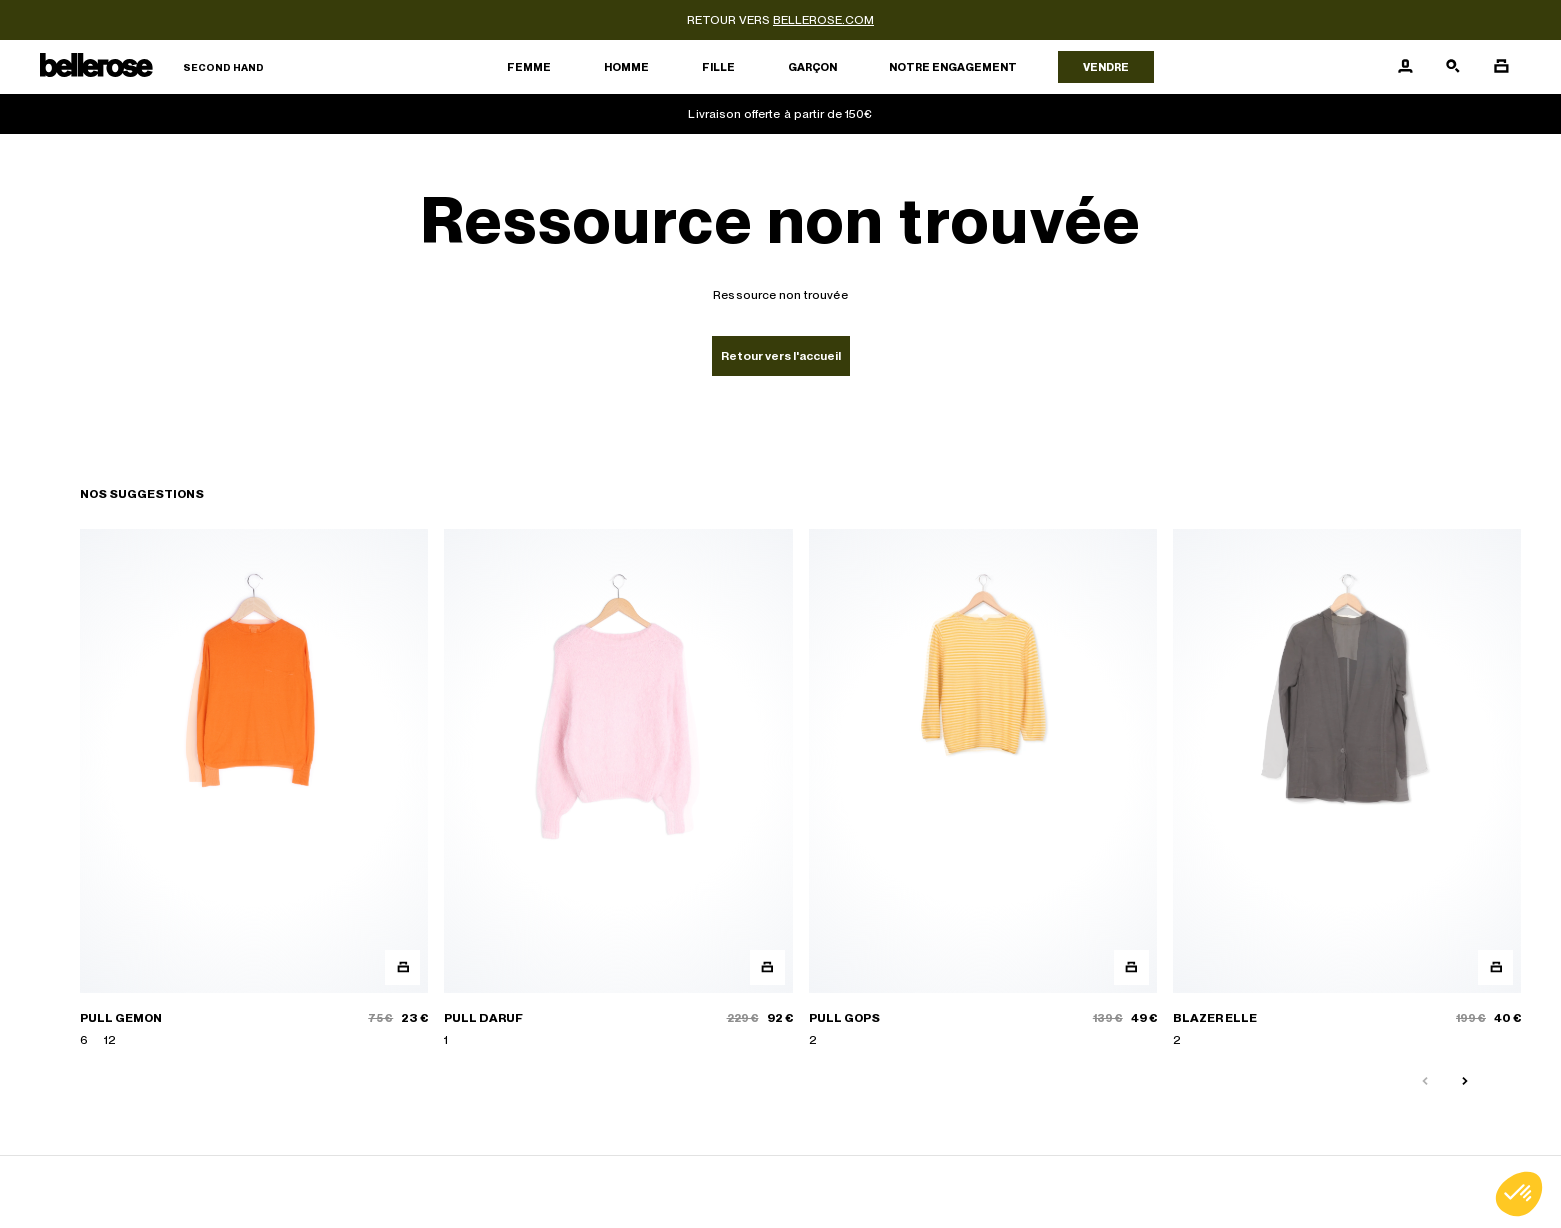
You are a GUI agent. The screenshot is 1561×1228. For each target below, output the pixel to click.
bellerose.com (823, 20)
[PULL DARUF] (618, 789)
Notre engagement (953, 67)
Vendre (1106, 67)
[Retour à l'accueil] (152, 67)
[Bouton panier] (1501, 67)
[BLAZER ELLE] (1347, 789)
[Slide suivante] (1465, 1082)
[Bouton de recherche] (1453, 67)
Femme (529, 67)
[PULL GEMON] (254, 789)
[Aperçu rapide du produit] (402, 967)
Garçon (812, 67)
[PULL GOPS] (983, 789)
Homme (626, 67)
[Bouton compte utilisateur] (1405, 67)
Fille (718, 67)
